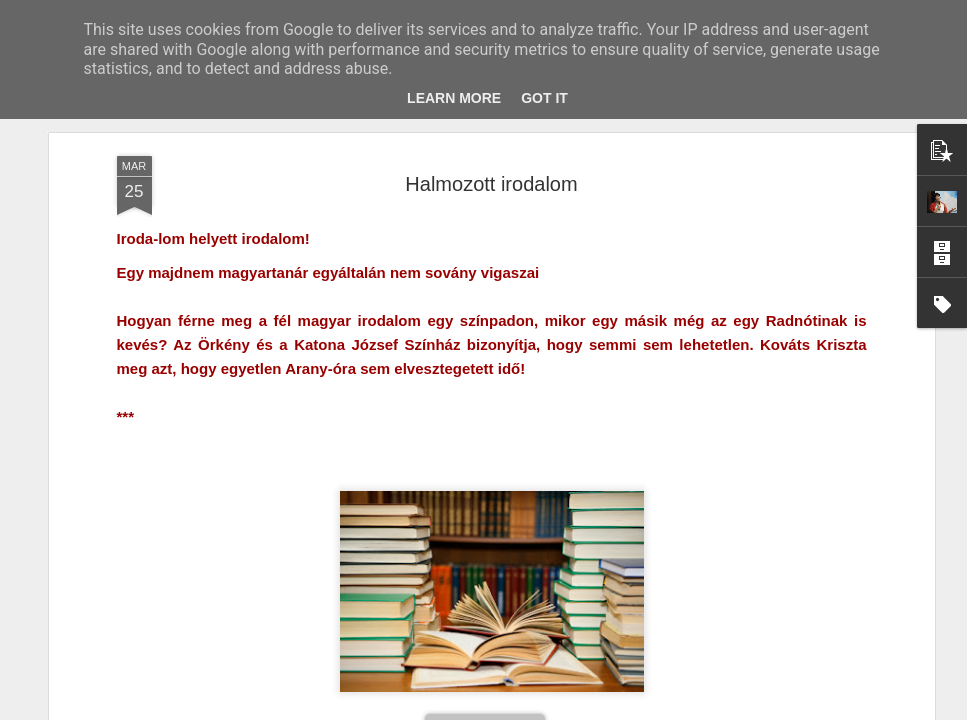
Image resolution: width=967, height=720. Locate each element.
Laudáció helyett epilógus (621, 615)
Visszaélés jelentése (610, 709)
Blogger (536, 709)
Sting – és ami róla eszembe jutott (166, 628)
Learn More (454, 98)
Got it (544, 98)
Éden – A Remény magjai (382, 627)
